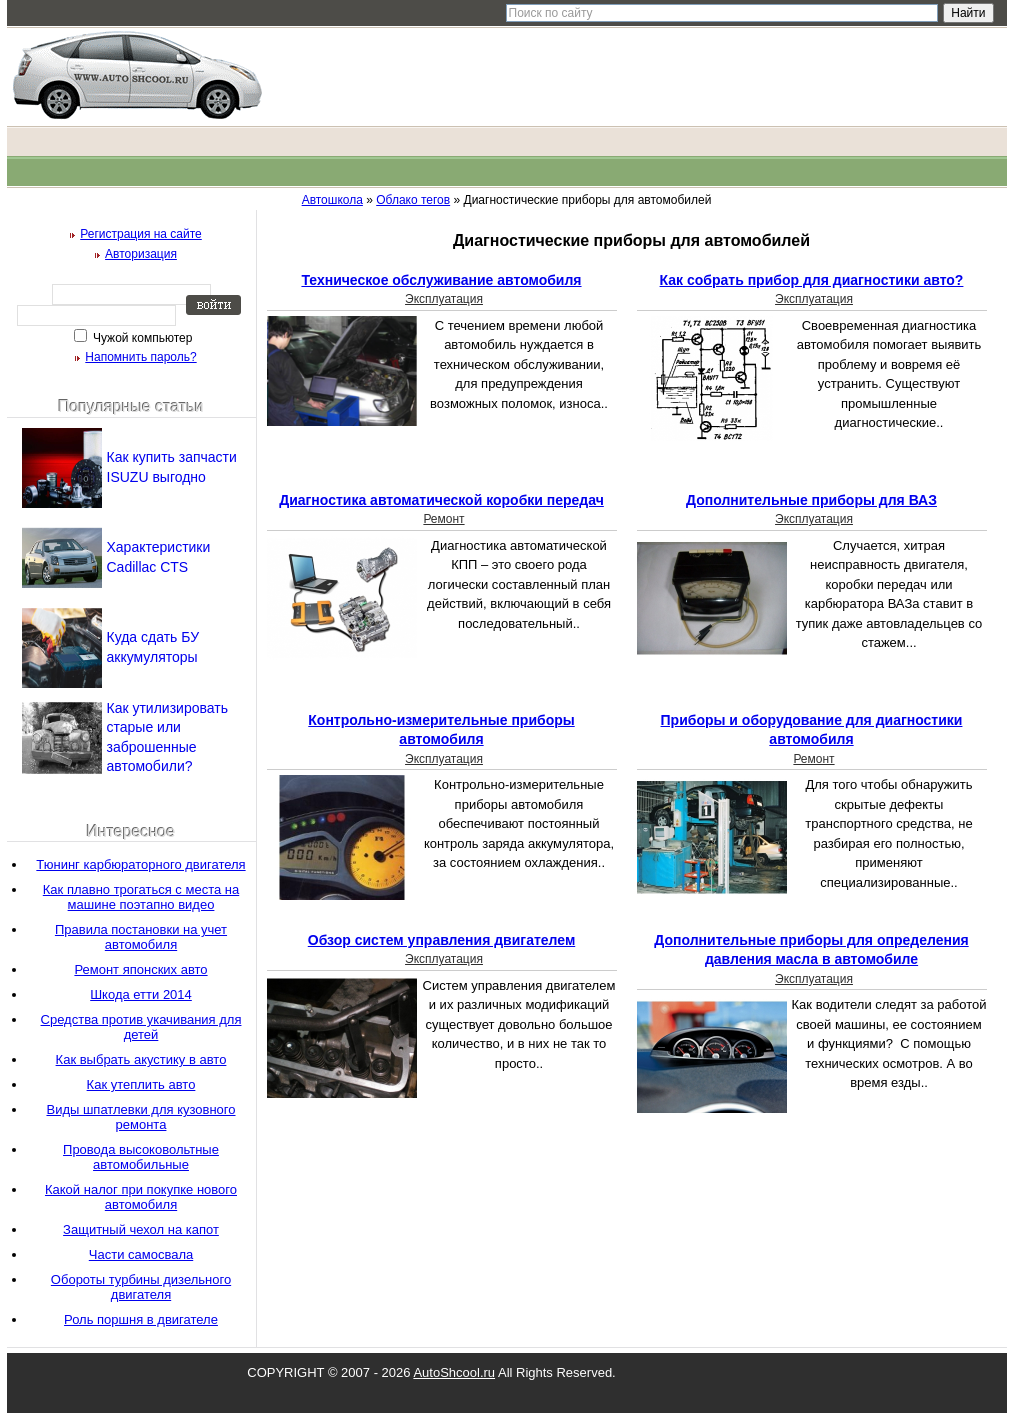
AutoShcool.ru (454, 1372)
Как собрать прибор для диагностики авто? (812, 280)
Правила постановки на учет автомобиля (141, 937)
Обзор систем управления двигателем (441, 940)
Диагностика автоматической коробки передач (441, 500)
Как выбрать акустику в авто (141, 1059)
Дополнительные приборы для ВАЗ (811, 500)
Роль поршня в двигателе (141, 1319)
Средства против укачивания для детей (141, 1027)
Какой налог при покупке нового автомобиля (141, 1197)
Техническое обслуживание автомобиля (441, 280)
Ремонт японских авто (140, 969)
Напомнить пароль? (140, 357)
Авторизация (141, 254)
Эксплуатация (444, 299)
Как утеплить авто (141, 1084)
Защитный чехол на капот (141, 1229)
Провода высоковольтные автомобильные (141, 1157)
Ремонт (443, 519)
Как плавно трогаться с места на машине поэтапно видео (141, 897)
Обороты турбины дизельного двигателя (141, 1287)
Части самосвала (141, 1254)
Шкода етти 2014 (141, 994)
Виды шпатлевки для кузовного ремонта (140, 1117)
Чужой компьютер (141, 338)
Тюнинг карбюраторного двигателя (140, 864)
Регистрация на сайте (141, 234)
